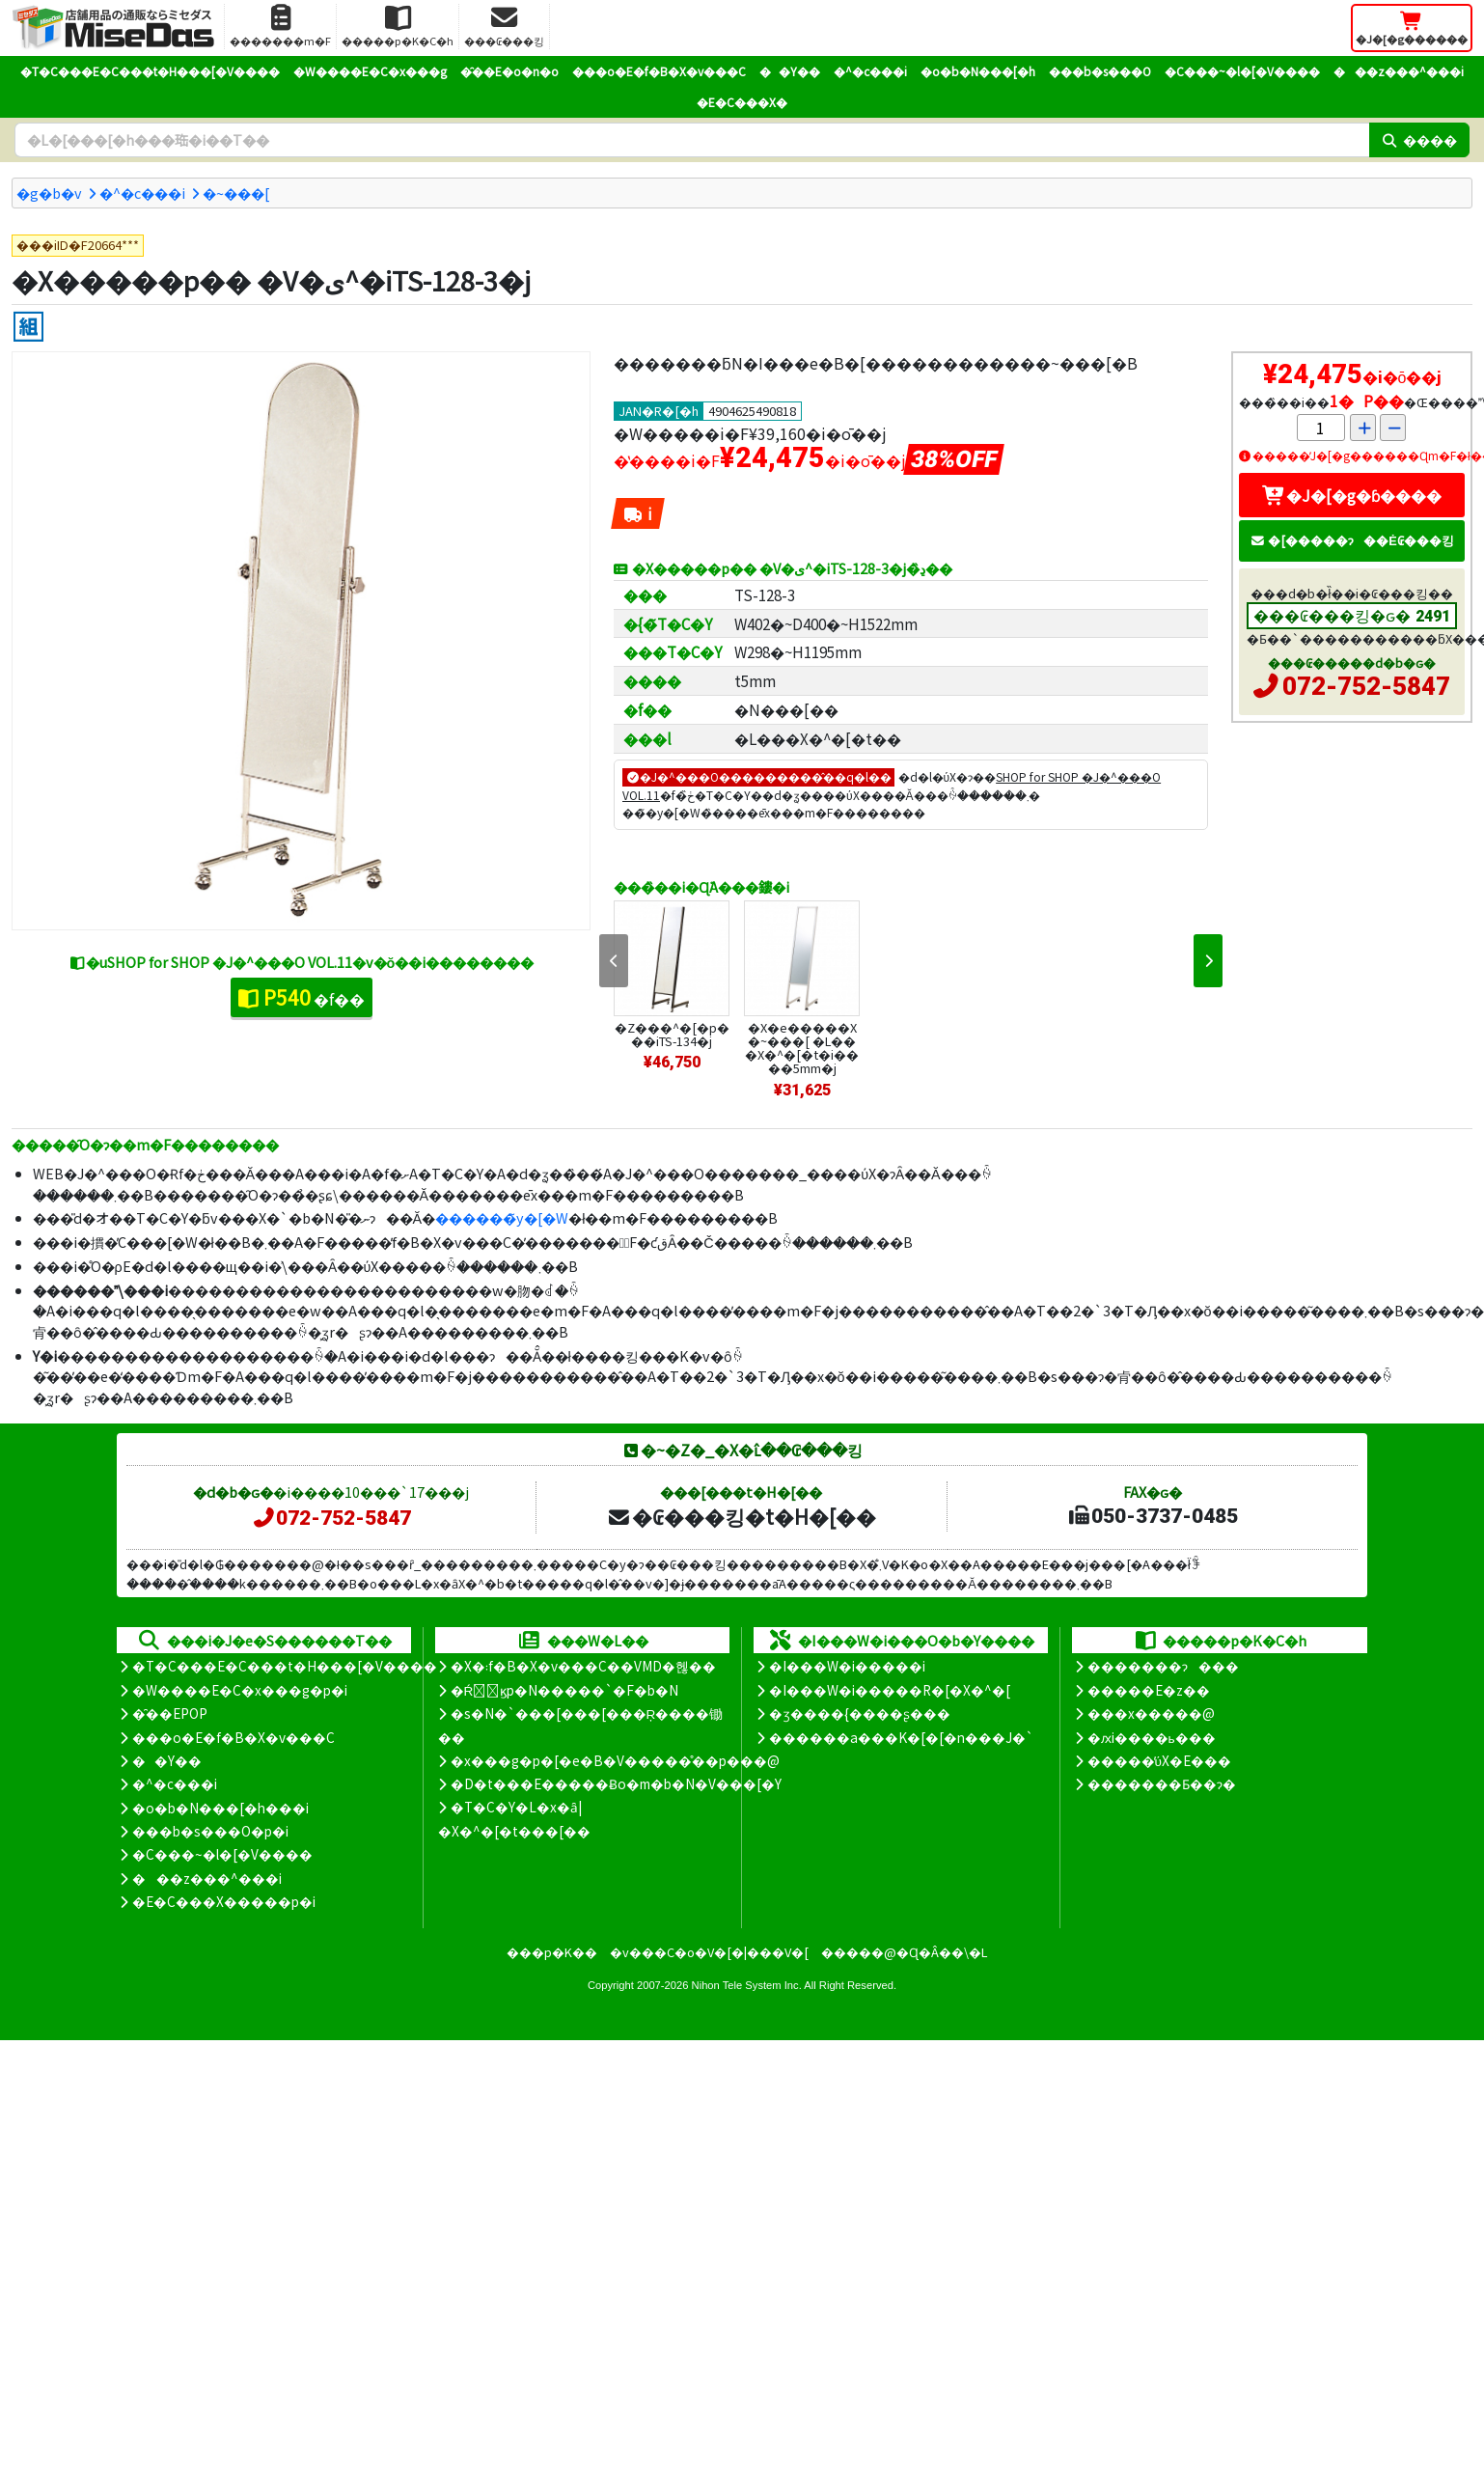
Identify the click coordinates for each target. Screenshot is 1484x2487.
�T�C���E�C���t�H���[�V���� (150, 71)
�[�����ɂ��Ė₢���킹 (1352, 540)
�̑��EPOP (169, 1713)
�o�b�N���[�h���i (220, 1807)
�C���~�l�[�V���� (1242, 71)
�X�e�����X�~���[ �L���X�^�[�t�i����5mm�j (802, 1047)
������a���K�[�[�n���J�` (901, 1737)
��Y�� (789, 71)
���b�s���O (1100, 71)
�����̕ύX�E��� (1159, 1760)
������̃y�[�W (501, 1217)
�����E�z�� (1148, 1689)
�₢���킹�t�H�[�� (741, 1516)
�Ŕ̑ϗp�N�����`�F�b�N (565, 1689)
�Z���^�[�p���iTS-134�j (672, 1034)
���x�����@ (1151, 1713)
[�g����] (28, 327)
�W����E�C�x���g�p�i (239, 1689)
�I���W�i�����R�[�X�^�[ (889, 1689)
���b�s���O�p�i (210, 1830)
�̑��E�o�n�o (509, 71)
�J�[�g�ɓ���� (1352, 495)
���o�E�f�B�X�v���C (659, 71)
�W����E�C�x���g (370, 71)
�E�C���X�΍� (742, 102)
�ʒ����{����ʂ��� (859, 1713)
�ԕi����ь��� (1151, 1737)
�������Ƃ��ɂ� (1161, 1783)
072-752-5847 (1366, 686)
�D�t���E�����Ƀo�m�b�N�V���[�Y (616, 1783)
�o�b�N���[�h (978, 71)
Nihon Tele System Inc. (747, 1985)
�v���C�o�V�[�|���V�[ (709, 1952)
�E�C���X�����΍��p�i (224, 1901)
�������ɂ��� (1163, 1665)
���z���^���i (1398, 71)
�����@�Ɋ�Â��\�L (904, 1952)
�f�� (301, 996)
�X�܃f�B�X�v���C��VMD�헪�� (583, 1665)
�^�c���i (870, 71)
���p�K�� (552, 1952)
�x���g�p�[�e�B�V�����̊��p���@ (615, 1760)
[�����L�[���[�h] (691, 140)
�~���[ (236, 192)
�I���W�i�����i (847, 1665)
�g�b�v (49, 192)
